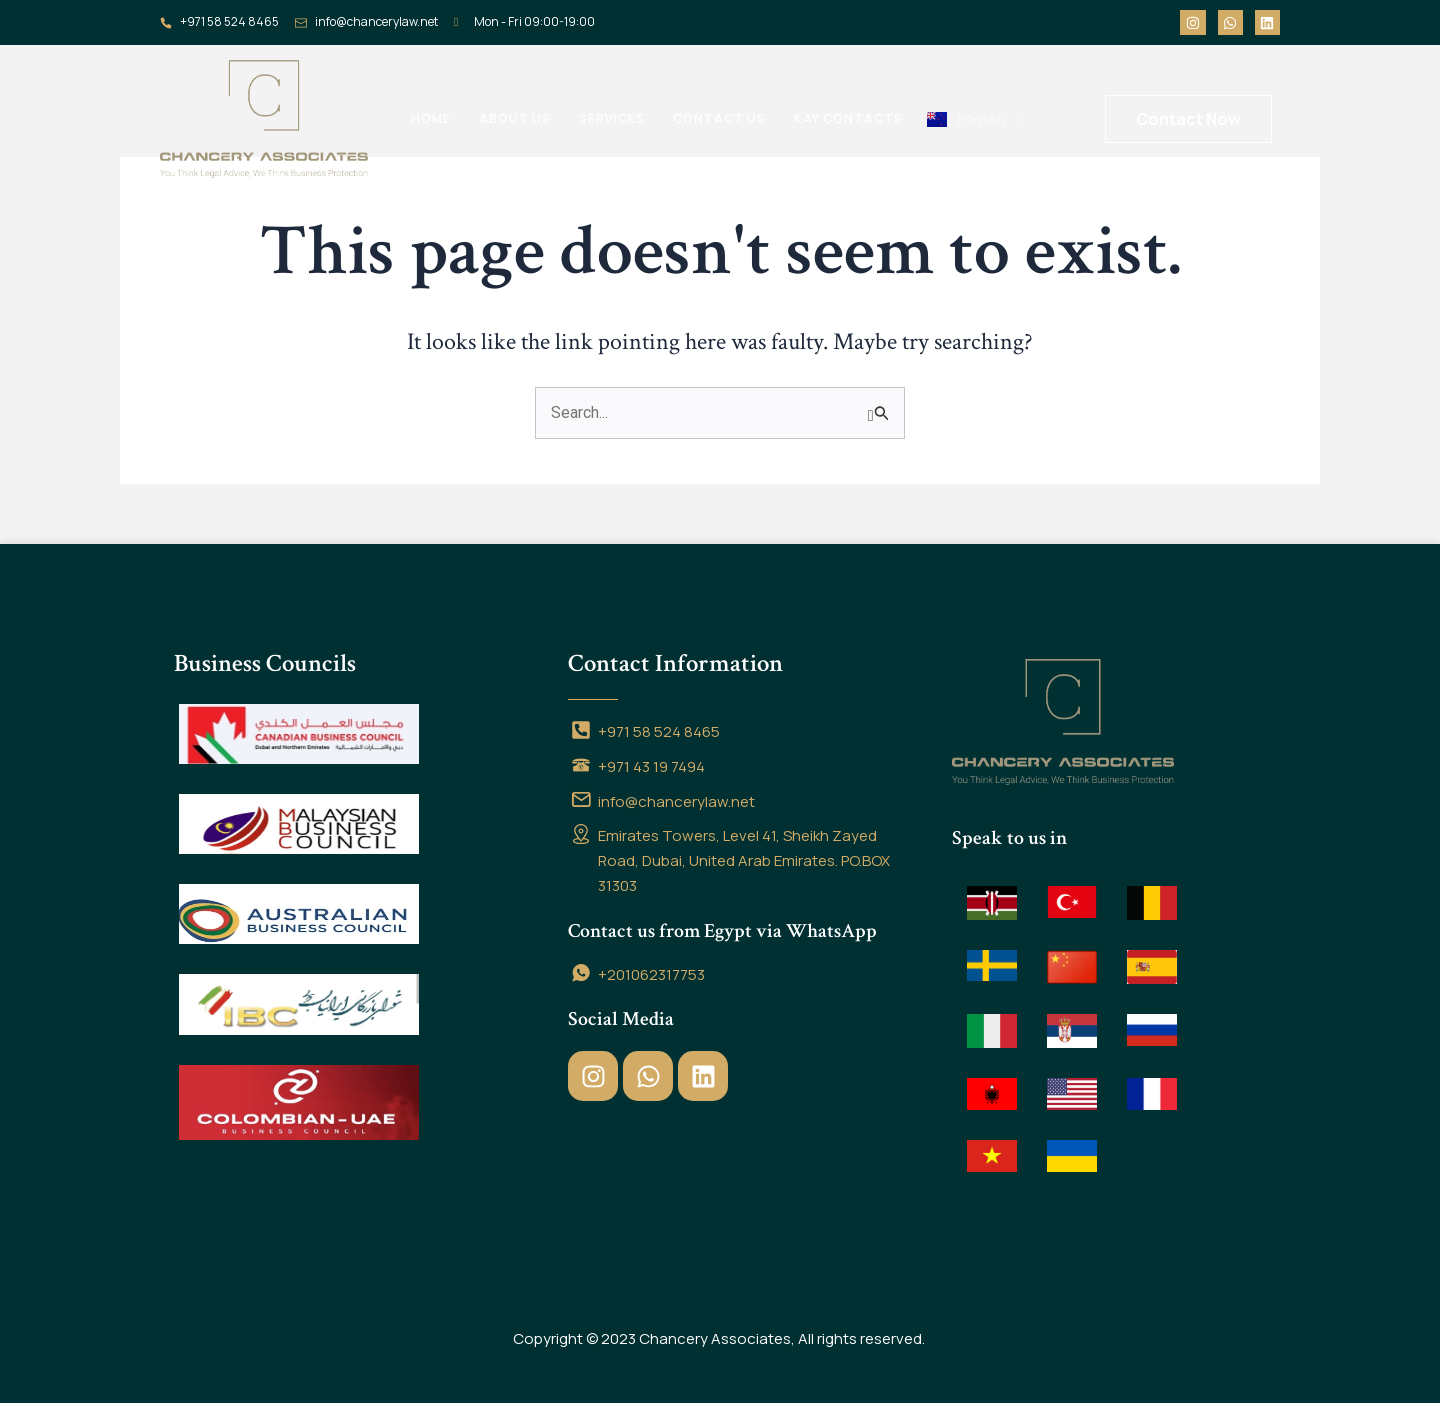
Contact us (719, 118)
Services (612, 118)
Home (431, 118)
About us (515, 118)
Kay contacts (848, 118)
